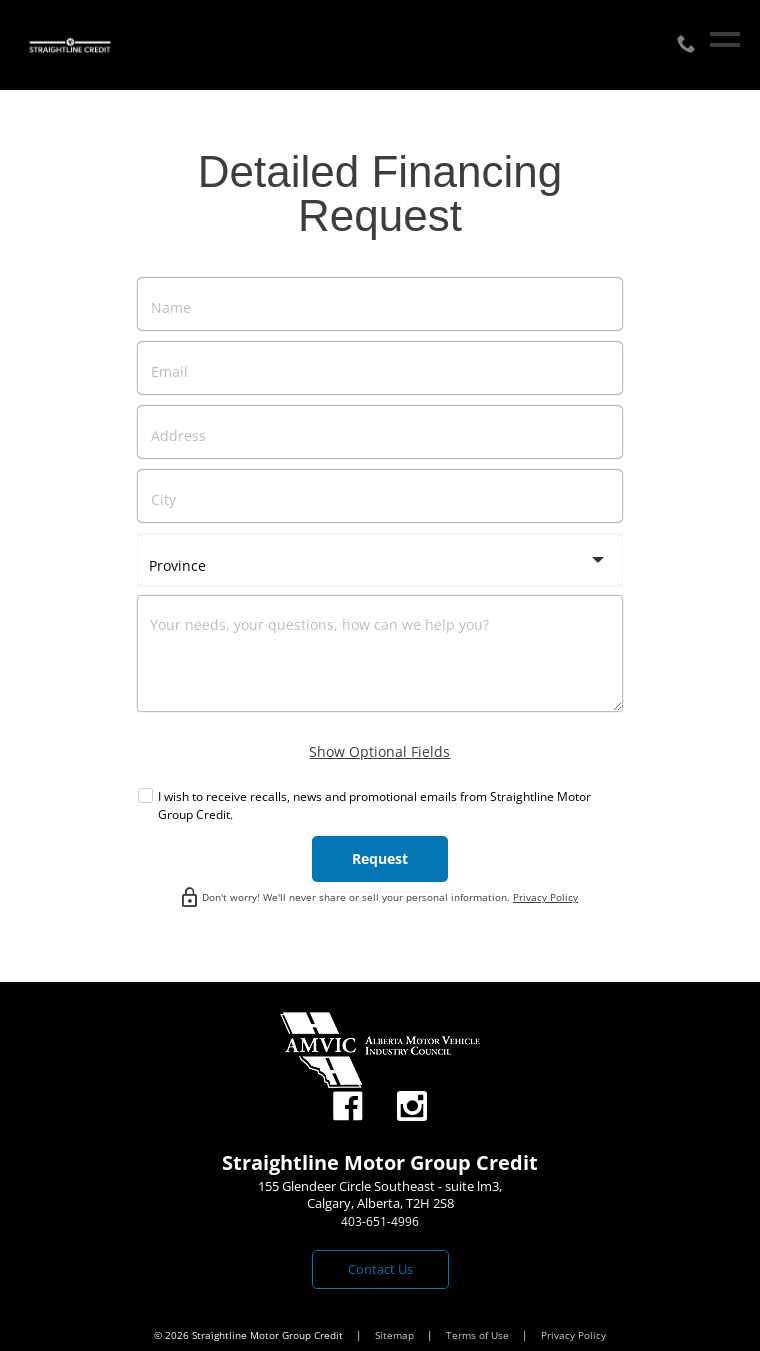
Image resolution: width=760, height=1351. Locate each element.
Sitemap (396, 1335)
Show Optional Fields (379, 751)
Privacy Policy (545, 897)
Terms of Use (479, 1335)
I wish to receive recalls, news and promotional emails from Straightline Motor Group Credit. (374, 805)
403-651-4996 (380, 1221)
